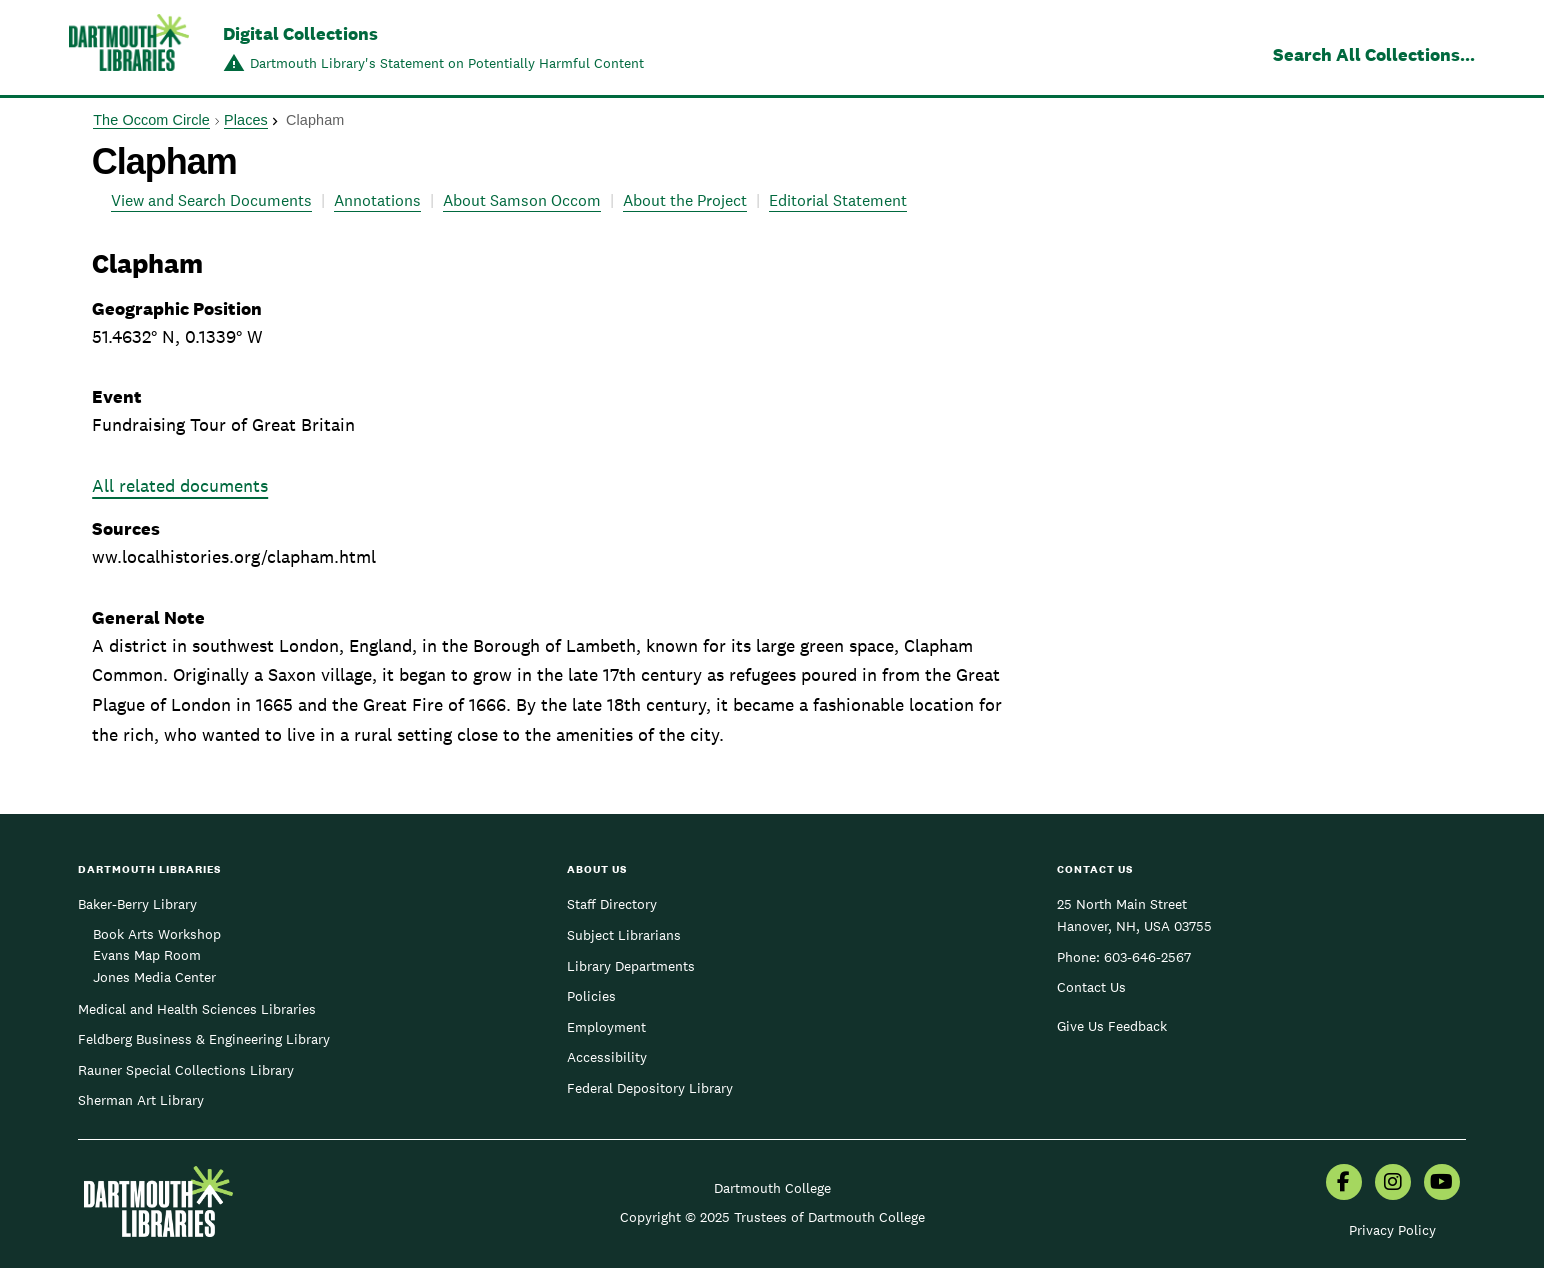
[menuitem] (1344, 1184)
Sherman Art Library (141, 1100)
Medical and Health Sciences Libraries (197, 1009)
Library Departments (631, 966)
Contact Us (1091, 987)
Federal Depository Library (650, 1088)
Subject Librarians (624, 935)
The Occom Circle (151, 120)
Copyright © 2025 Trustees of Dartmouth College (772, 1217)
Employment (606, 1027)
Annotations (377, 200)
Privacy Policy (1392, 1230)
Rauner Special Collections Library (186, 1070)
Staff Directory (612, 904)
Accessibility (607, 1057)
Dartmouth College (772, 1188)
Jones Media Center (154, 977)
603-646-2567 (1147, 957)
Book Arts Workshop (157, 934)
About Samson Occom (522, 200)
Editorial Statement (838, 200)
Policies (591, 996)
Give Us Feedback (1112, 1026)
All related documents (180, 485)
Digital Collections (300, 33)
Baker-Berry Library (137, 904)
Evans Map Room (147, 955)
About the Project (685, 200)
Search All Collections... (1374, 54)
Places (246, 120)
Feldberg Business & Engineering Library (204, 1039)
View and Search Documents (211, 200)
